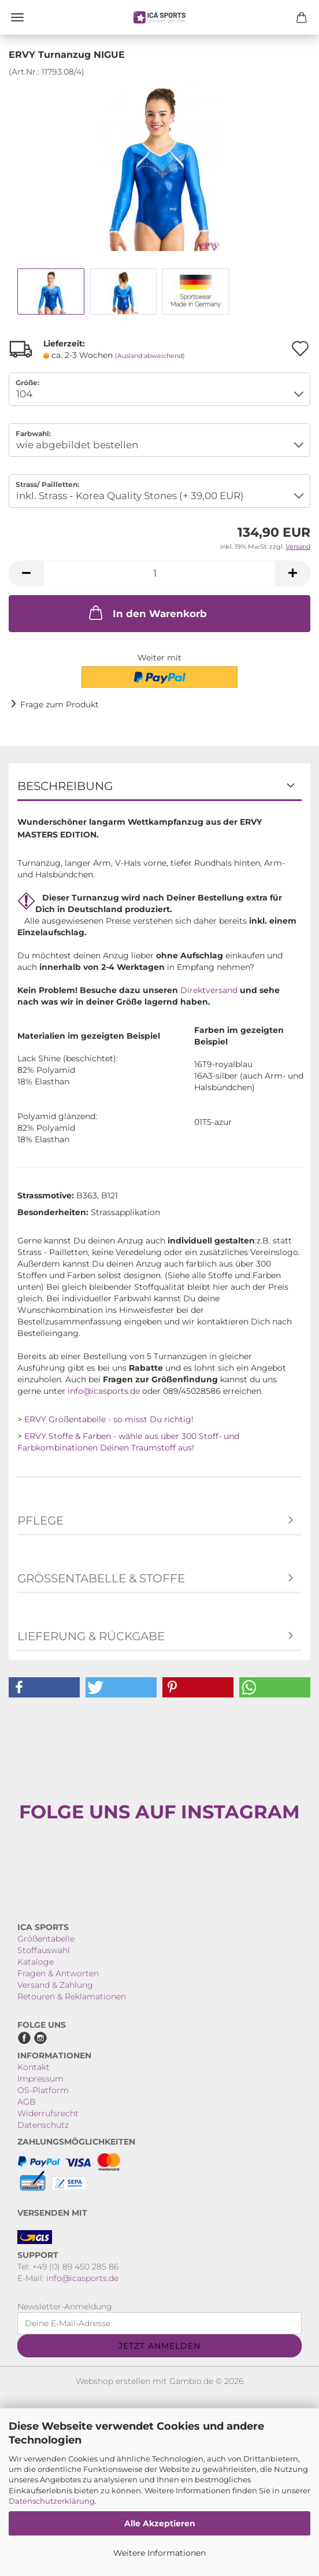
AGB (26, 2102)
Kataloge (35, 1962)
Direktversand (209, 990)
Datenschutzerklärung (52, 2500)
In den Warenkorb (147, 612)
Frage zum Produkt (59, 704)
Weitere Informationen (159, 2553)
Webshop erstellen (113, 2381)
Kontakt (33, 2067)
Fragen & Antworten (58, 1973)
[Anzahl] (159, 573)
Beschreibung (65, 786)
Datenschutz (43, 2125)
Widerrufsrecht (48, 2113)
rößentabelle (49, 1938)
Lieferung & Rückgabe (91, 1636)
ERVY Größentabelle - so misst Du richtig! (109, 1419)
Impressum (40, 2078)
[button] (26, 573)
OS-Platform (43, 2090)
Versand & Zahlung (55, 1985)
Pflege (40, 1520)
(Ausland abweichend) (150, 356)
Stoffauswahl (43, 1950)
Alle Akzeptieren (159, 2523)
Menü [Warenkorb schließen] (17, 17)
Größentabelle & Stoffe (101, 1578)
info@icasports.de (104, 1391)
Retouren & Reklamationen (71, 1996)
